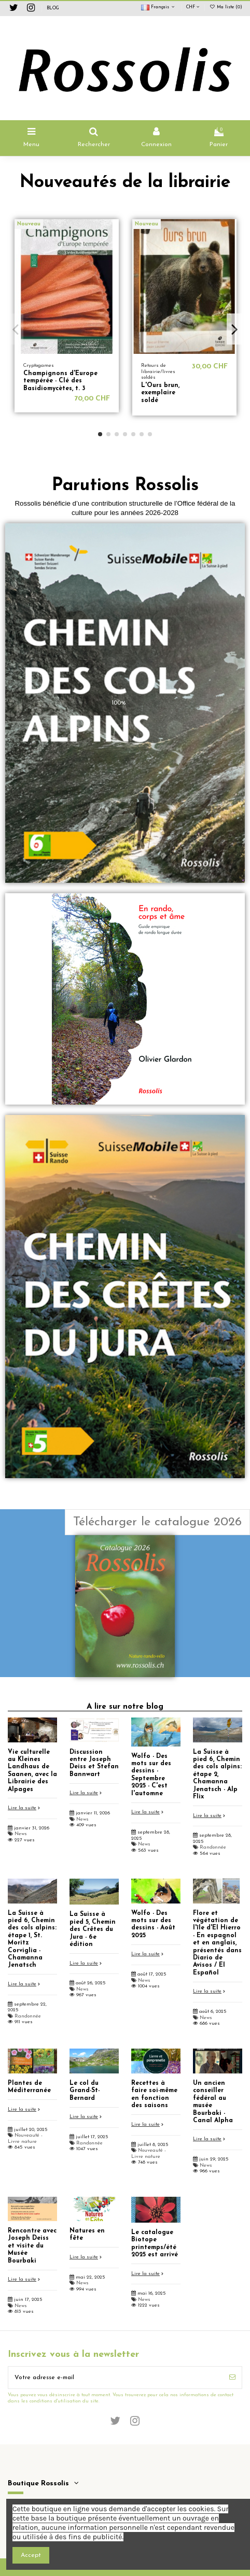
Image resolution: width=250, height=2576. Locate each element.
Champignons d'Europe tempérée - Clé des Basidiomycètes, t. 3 (60, 381)
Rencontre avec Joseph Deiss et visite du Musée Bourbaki (32, 2246)
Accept (31, 2555)
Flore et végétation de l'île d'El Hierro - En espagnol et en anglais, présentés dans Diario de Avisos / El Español (217, 1943)
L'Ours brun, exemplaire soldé (160, 393)
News (21, 1833)
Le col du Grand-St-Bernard (85, 2090)
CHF (193, 7)
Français (158, 7)
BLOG (53, 8)
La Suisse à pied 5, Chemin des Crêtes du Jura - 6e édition (93, 1929)
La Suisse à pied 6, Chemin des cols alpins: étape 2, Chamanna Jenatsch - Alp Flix (217, 1774)
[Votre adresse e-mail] (115, 2377)
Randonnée (213, 1847)
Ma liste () (226, 7)
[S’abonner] (232, 2377)
